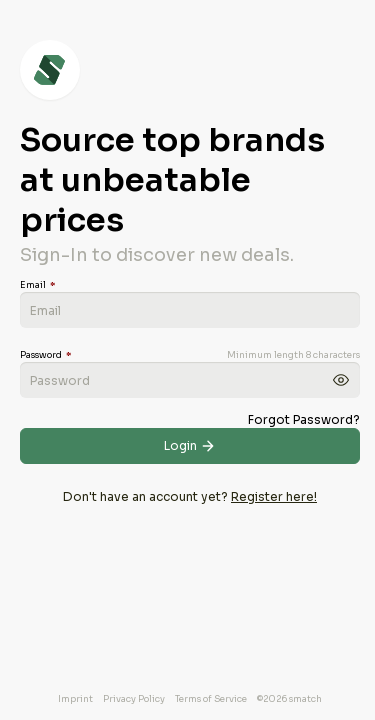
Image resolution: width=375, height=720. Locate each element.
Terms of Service (211, 699)
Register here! (274, 496)
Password (45, 355)
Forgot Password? (304, 419)
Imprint (75, 699)
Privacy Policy (134, 699)
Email (37, 285)
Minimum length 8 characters (293, 355)
